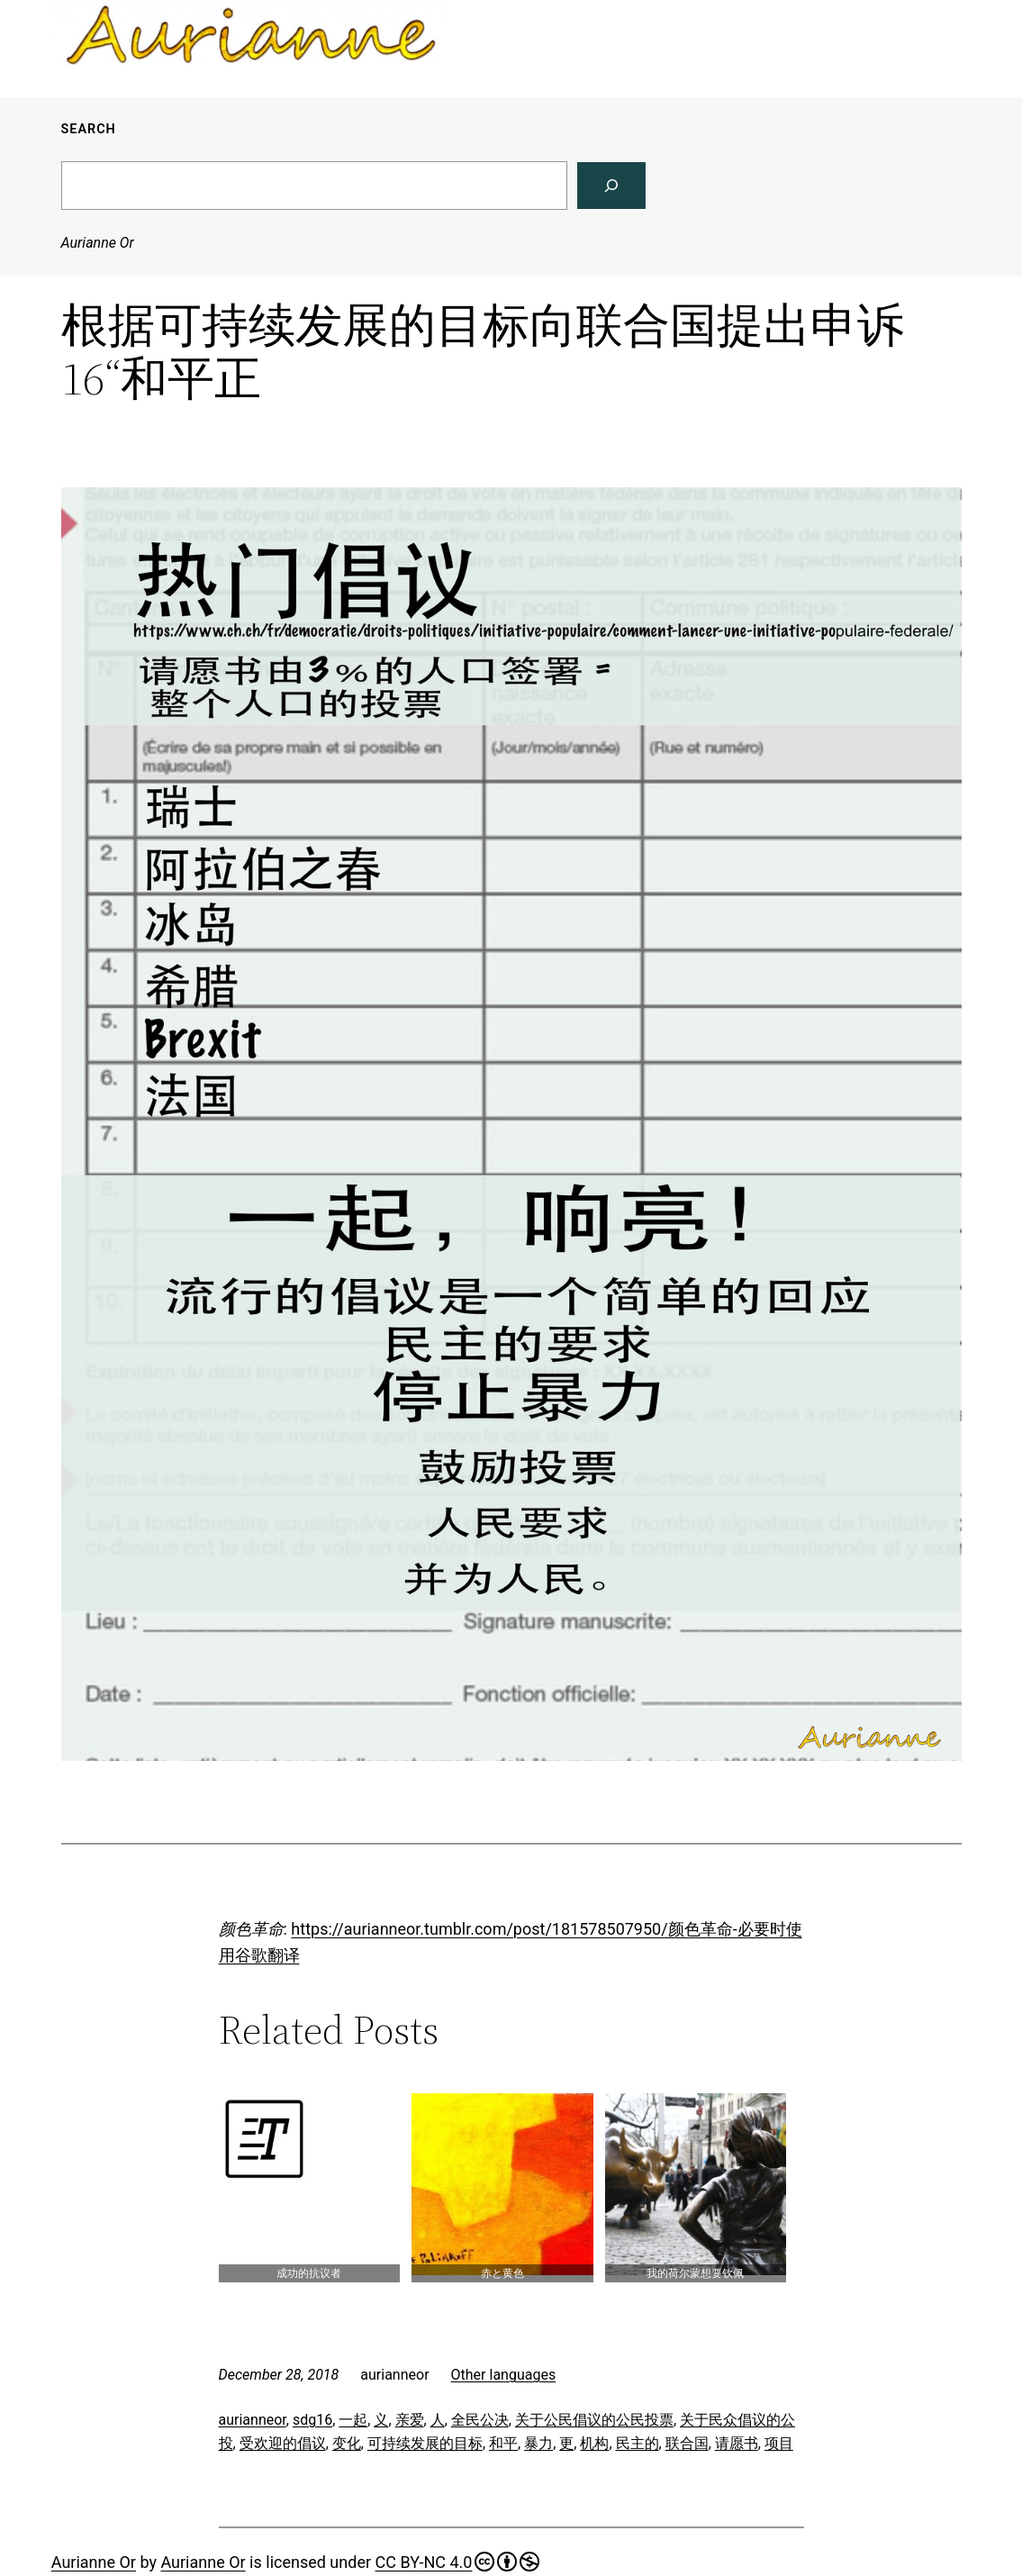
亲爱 (409, 2419)
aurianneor (252, 2419)
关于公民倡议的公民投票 (594, 2419)
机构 (594, 2443)
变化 (346, 2443)
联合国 (687, 2443)
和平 (503, 2443)
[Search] (611, 185)
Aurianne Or (97, 242)
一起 (353, 2419)
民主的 (637, 2443)
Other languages (503, 2374)
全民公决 (480, 2419)
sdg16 (312, 2419)
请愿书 (736, 2443)
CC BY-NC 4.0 (457, 2561)
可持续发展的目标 (425, 2443)
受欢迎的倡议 (283, 2443)
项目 (778, 2443)
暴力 (538, 2443)
